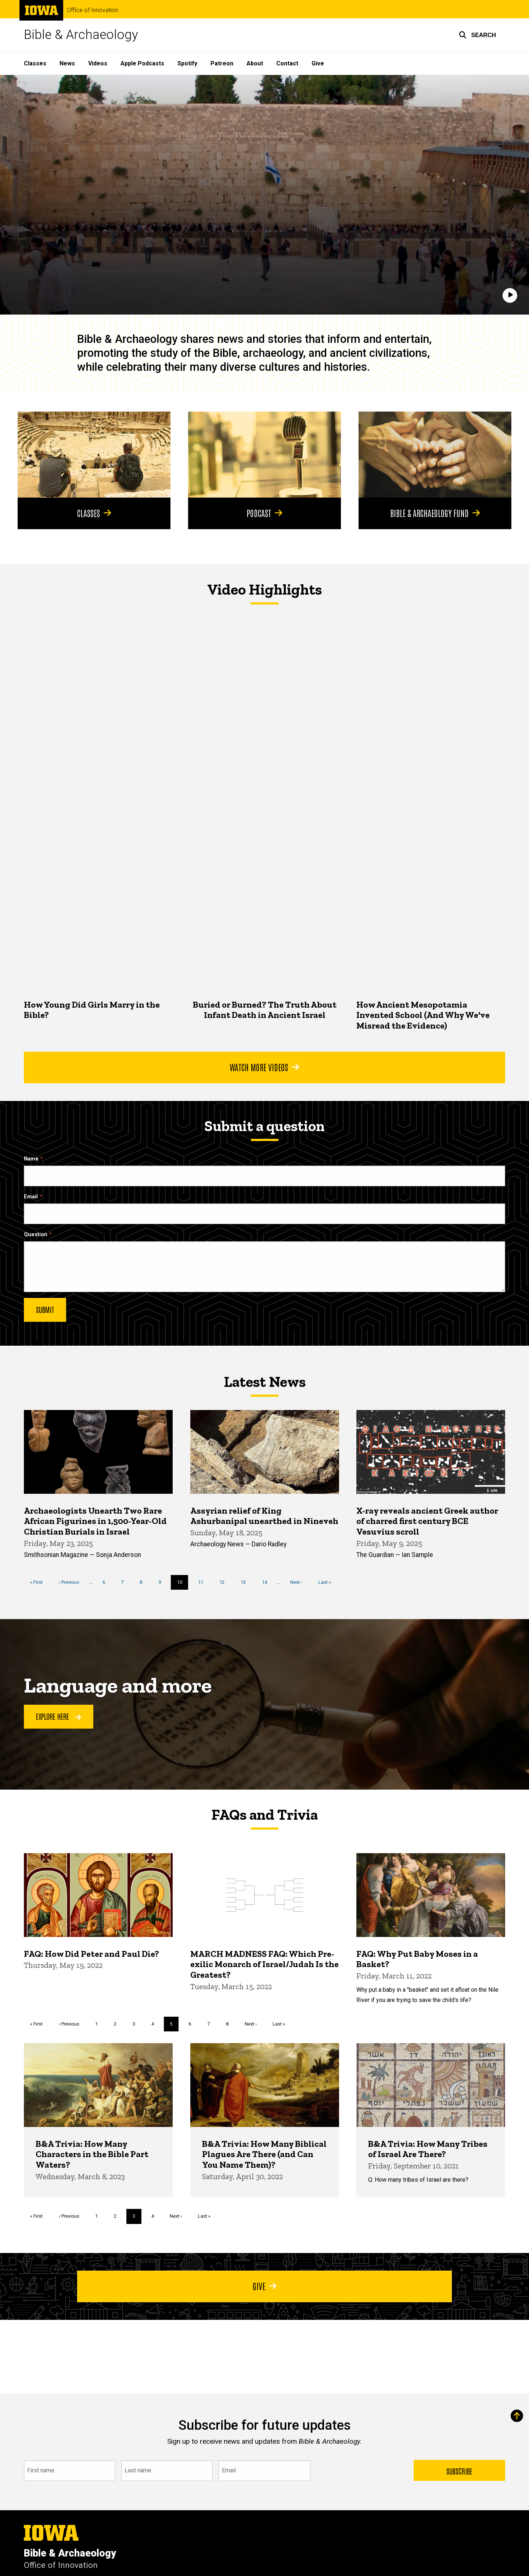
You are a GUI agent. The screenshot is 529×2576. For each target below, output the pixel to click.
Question (35, 1234)
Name (31, 1159)
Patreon (221, 63)
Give (318, 63)
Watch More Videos (264, 1066)
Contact (287, 63)
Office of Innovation (92, 10)
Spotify (187, 63)
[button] (477, 34)
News (67, 63)
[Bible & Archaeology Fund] (435, 455)
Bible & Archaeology (81, 34)
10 (182, 1583)
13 (246, 1581)
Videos (97, 63)
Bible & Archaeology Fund (435, 512)
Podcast (264, 512)
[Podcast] (264, 455)
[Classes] (94, 455)
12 (224, 1581)
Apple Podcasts (142, 63)
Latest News (265, 1382)
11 (203, 1581)
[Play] (510, 295)
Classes (35, 63)
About (254, 63)
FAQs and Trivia (264, 1814)
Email (31, 1197)
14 (267, 1581)
